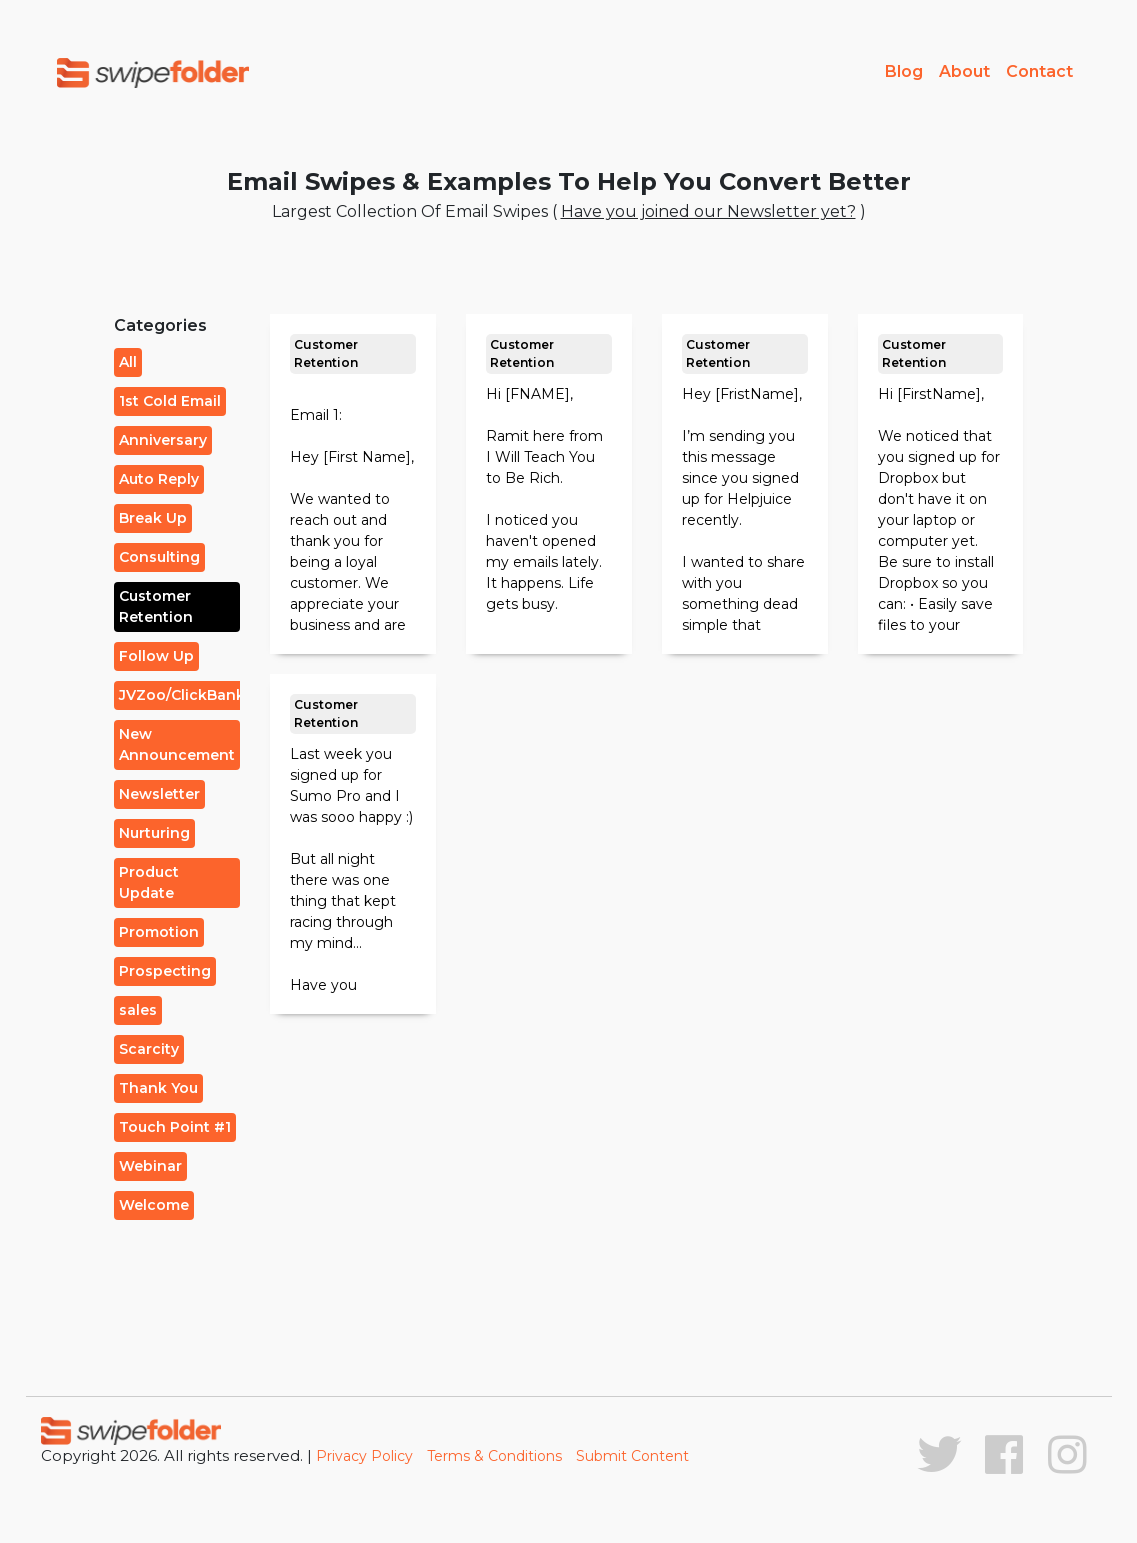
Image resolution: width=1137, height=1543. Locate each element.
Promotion (159, 932)
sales (138, 1010)
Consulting (159, 557)
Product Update (149, 882)
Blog (904, 71)
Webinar (150, 1166)
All (128, 362)
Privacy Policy (364, 1456)
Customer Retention (156, 606)
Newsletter (159, 794)
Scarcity (149, 1049)
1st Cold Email (170, 401)
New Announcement (177, 744)
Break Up (153, 518)
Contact (1039, 71)
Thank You (158, 1088)
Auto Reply (159, 479)
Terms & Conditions (494, 1456)
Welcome (154, 1205)
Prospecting (165, 971)
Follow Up (156, 656)
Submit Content (632, 1456)
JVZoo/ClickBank (182, 695)
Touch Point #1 (175, 1127)
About (964, 71)
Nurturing (154, 833)
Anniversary (163, 440)
